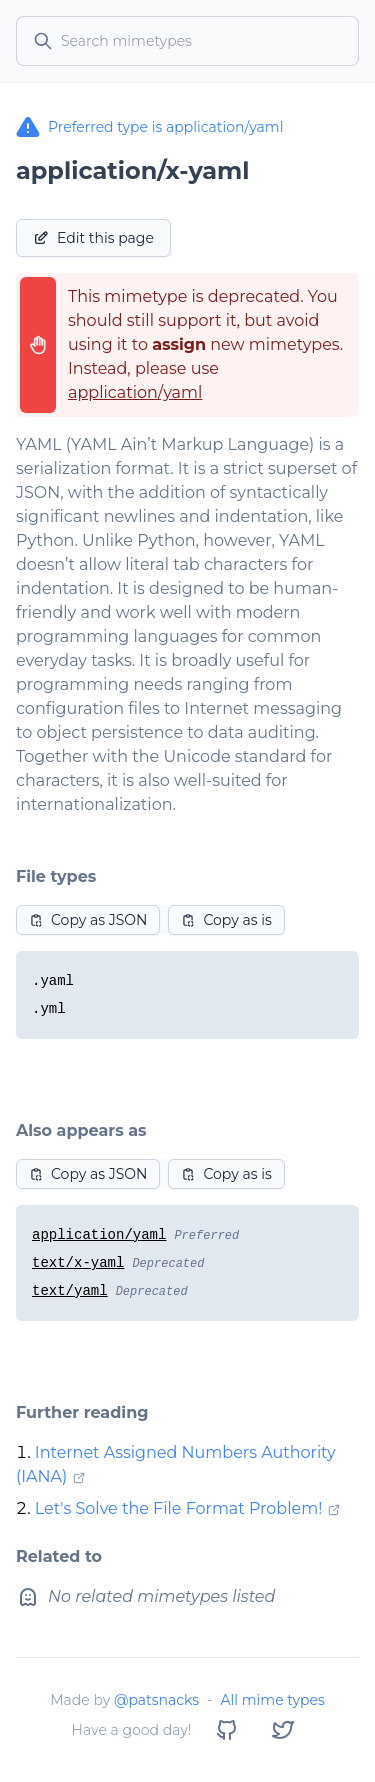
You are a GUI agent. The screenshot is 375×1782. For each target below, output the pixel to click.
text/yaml (70, 1291)
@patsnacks (156, 1700)
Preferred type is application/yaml (149, 127)
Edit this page (93, 238)
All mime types (272, 1700)
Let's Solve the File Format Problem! (179, 1508)
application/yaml (135, 392)
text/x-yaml (78, 1263)
